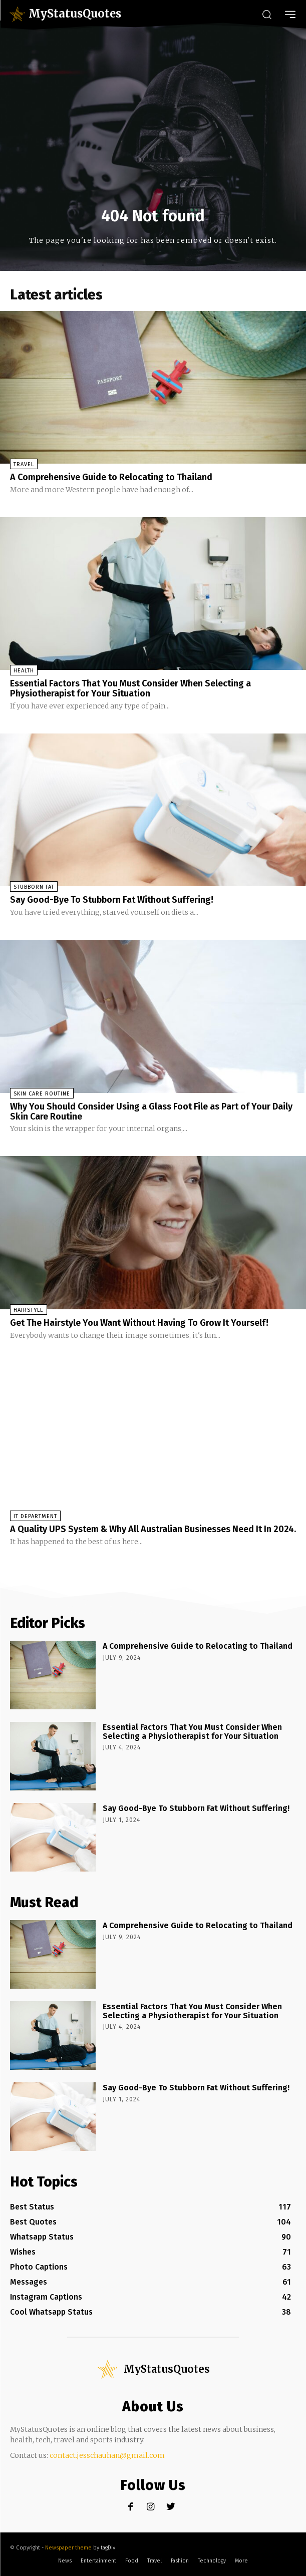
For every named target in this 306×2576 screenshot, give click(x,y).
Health (24, 670)
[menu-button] (290, 14)
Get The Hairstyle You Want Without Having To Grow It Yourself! (139, 1322)
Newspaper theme (68, 2547)
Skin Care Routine (42, 1093)
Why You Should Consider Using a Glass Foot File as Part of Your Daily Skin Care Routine (151, 1111)
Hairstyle (29, 1310)
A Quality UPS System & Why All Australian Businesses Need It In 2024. (153, 1529)
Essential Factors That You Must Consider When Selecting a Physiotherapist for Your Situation (130, 688)
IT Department (35, 1516)
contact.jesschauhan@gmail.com (107, 2455)
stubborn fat (34, 887)
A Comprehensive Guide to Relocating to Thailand (111, 477)
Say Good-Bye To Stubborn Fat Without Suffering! (111, 899)
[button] (266, 14)
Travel (24, 464)
